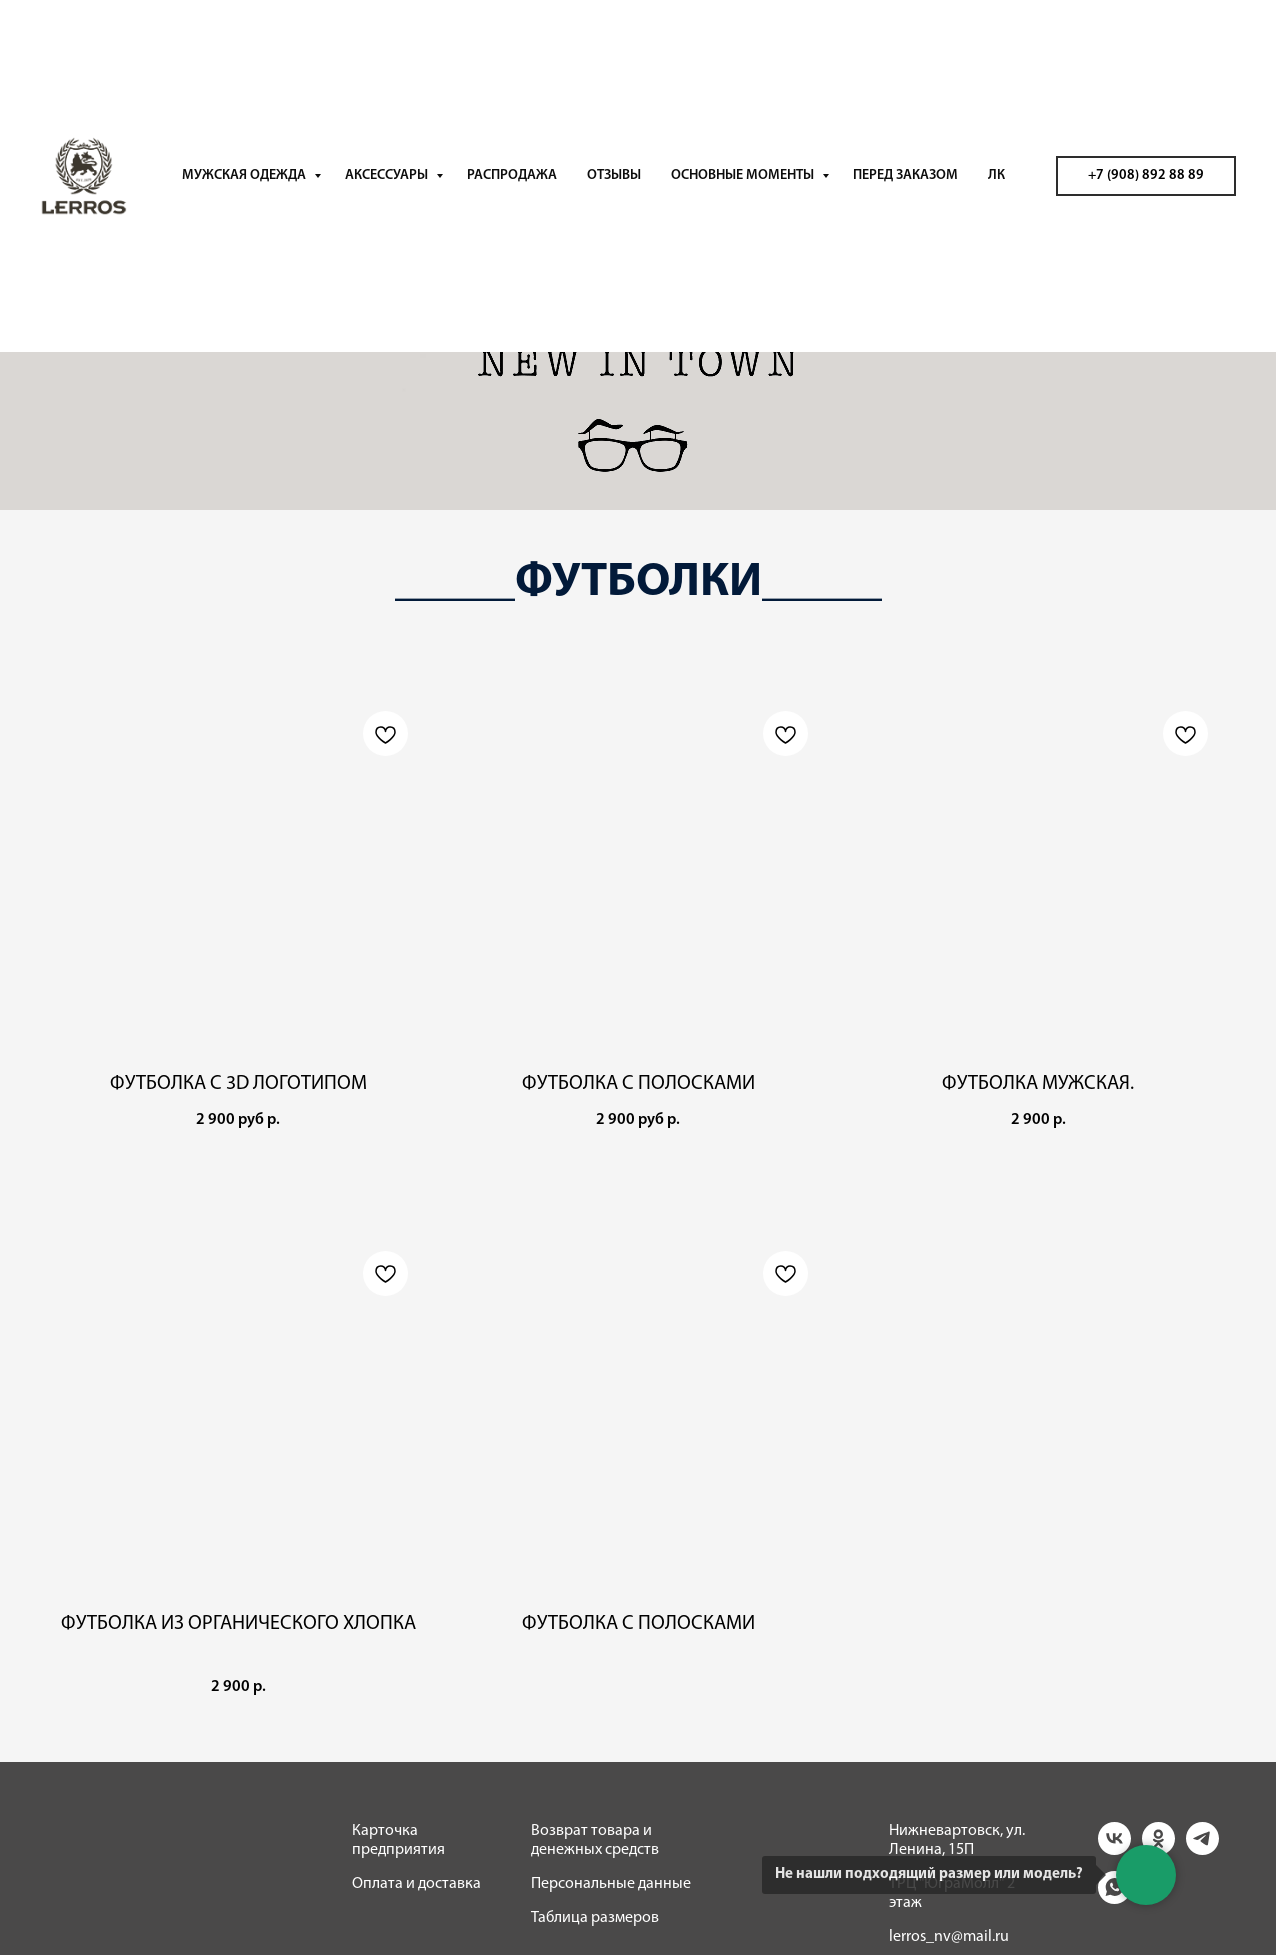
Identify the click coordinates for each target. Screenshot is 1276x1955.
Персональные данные (611, 1884)
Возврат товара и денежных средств (595, 1840)
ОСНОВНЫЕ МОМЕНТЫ (744, 175)
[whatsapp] (1114, 1898)
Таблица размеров (595, 1918)
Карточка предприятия (398, 1840)
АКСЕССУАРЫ (388, 175)
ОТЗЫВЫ (614, 175)
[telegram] (1202, 1849)
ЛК (996, 175)
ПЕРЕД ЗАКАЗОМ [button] (905, 175)
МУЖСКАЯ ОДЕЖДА (245, 175)
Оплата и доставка (416, 1884)
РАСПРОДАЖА (512, 175)
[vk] (1114, 1849)
